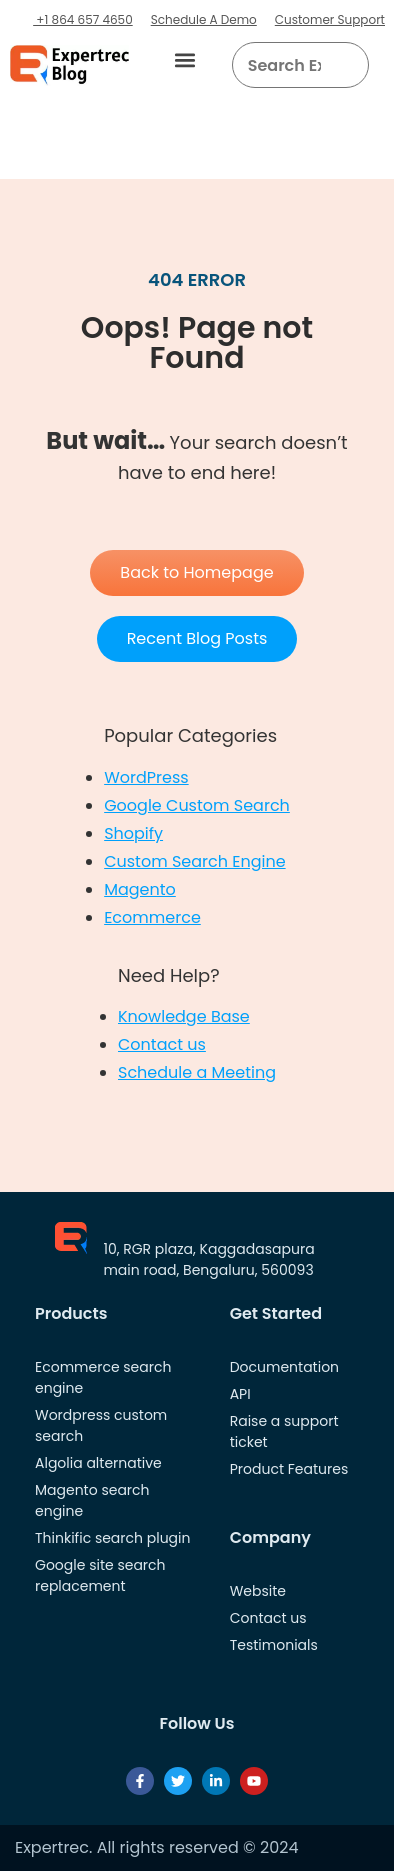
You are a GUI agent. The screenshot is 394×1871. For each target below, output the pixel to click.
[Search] (346, 65)
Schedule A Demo (204, 19)
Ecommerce (152, 917)
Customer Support (330, 19)
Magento (140, 889)
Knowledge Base (184, 1016)
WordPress (146, 777)
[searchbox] (284, 65)
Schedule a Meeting (197, 1072)
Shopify (133, 833)
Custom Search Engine (194, 861)
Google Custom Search (197, 805)
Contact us (162, 1044)
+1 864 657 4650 (83, 19)
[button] (185, 60)
